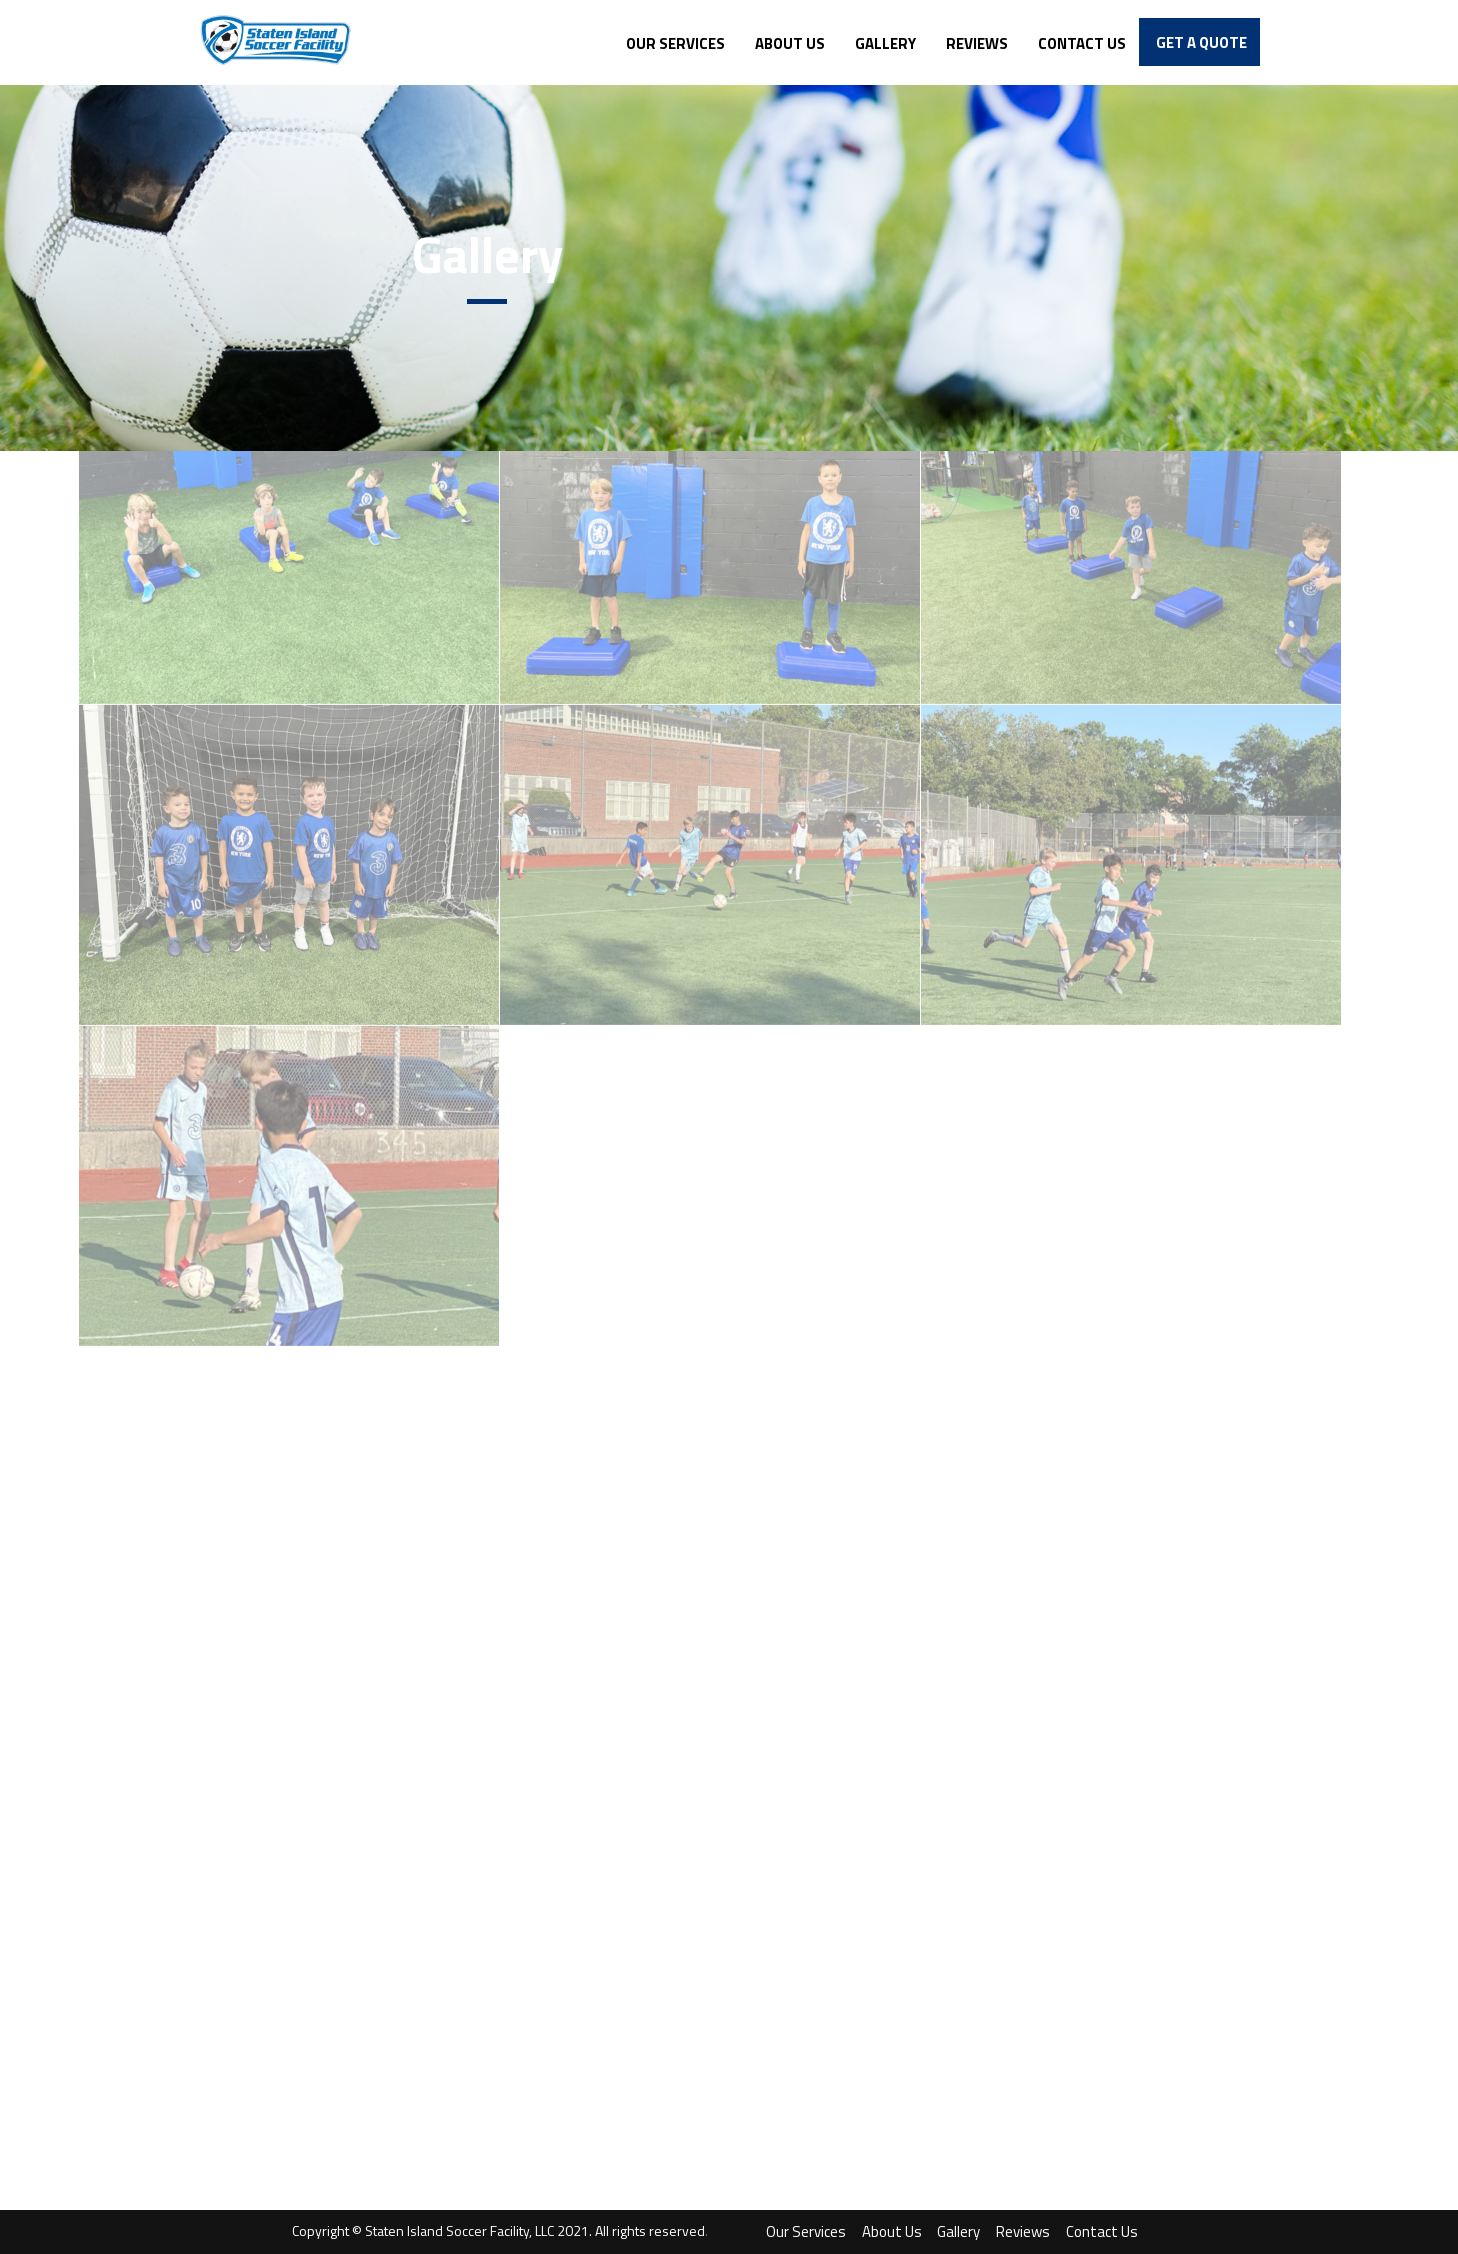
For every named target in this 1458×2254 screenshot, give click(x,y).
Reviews (1023, 2231)
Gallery (958, 2231)
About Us (892, 2231)
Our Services (806, 2231)
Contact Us (1102, 2231)
